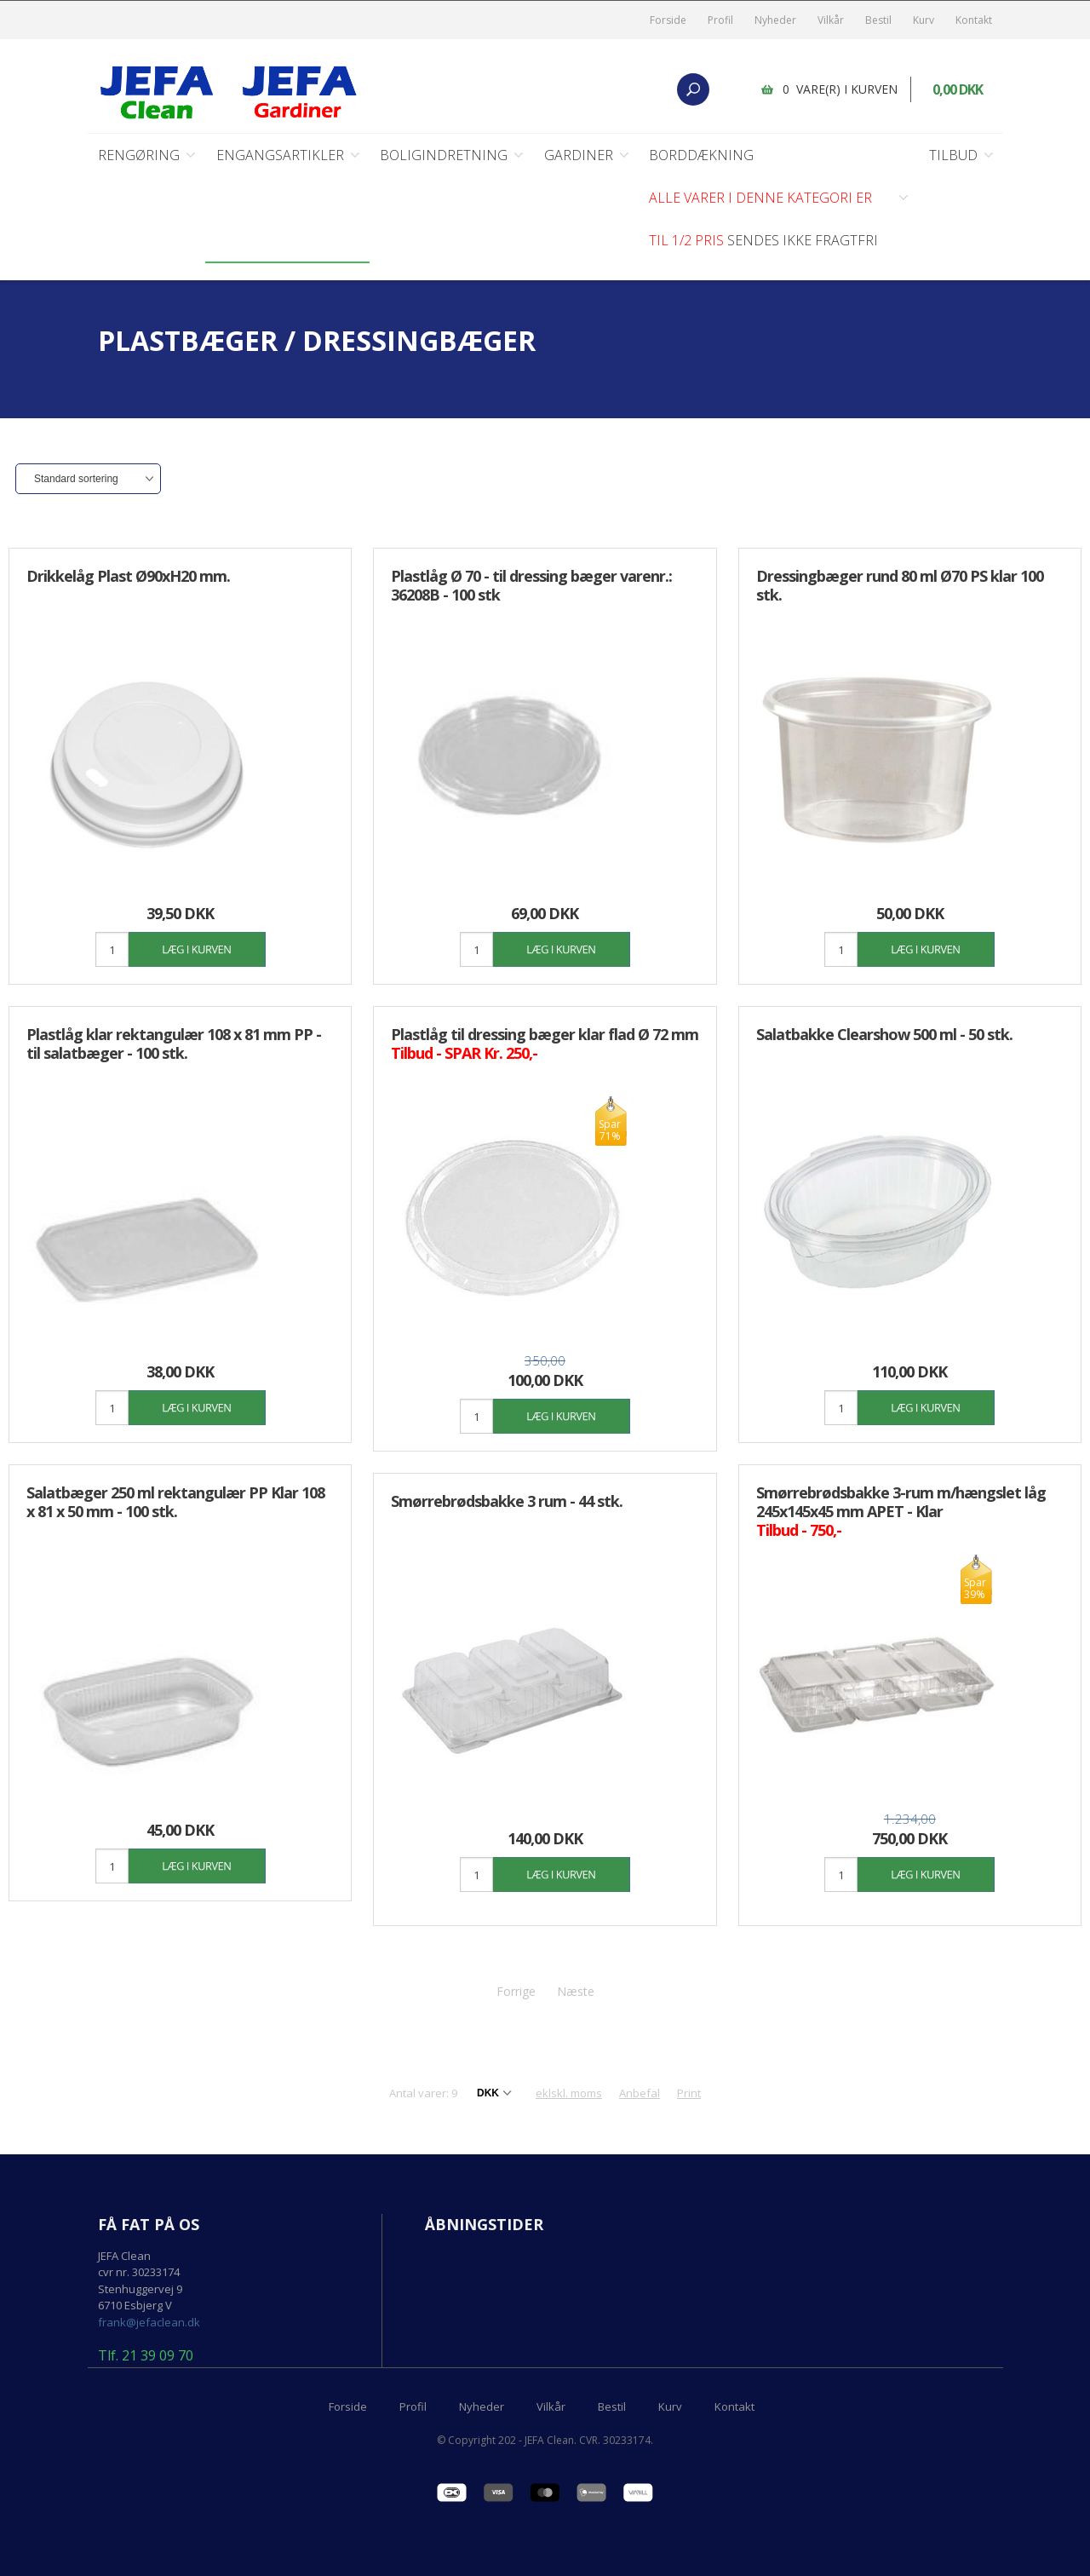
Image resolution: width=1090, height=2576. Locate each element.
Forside (668, 20)
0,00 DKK (957, 89)
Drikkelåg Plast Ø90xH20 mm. (128, 576)
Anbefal (639, 2093)
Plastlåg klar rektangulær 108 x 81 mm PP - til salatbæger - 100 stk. (173, 1043)
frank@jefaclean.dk (149, 2322)
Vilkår (831, 20)
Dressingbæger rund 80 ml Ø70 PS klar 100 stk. (899, 585)
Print (689, 2093)
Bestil (878, 20)
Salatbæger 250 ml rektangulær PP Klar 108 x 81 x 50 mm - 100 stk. (175, 1501)
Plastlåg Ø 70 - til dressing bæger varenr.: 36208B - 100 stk (531, 585)
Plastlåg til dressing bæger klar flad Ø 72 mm (544, 1043)
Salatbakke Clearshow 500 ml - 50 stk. (884, 1034)
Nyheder (775, 20)
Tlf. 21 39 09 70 (145, 2356)
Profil (720, 20)
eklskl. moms (569, 2093)
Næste (575, 1991)
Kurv (923, 20)
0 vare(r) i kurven (840, 89)
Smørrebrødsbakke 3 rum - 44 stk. (506, 1501)
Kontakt (973, 20)
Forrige (516, 1991)
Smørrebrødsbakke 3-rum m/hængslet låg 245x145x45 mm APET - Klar (901, 1511)
